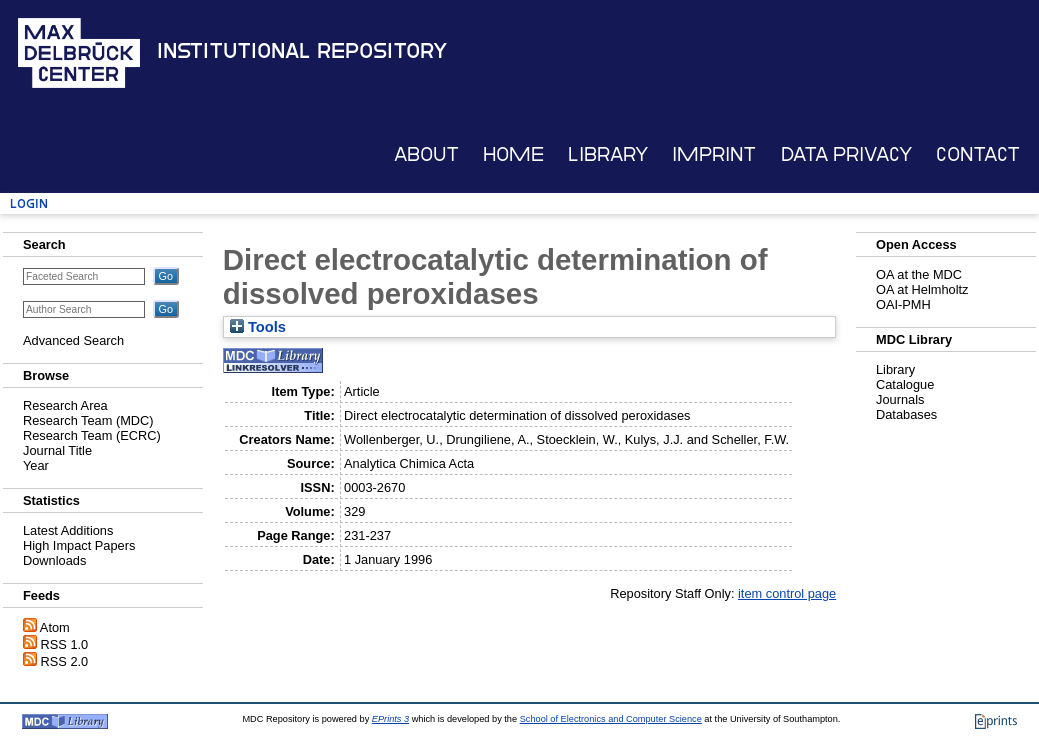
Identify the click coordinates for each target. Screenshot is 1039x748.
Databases (906, 414)
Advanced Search (73, 340)
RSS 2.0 (65, 661)
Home (513, 154)
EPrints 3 (390, 719)
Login (29, 203)
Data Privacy (846, 154)
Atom (55, 627)
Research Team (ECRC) (92, 435)
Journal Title (57, 450)
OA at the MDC (919, 274)
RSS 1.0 (65, 644)
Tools (258, 327)
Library (608, 154)
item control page (787, 593)
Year (36, 465)
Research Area (65, 405)
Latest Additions (68, 530)
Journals (900, 399)
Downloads (54, 560)
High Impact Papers (79, 545)
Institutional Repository (302, 51)
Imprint (714, 154)
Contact (978, 154)
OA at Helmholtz (922, 289)
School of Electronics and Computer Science (611, 719)
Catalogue (905, 384)
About (426, 154)
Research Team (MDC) (88, 420)
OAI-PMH (903, 304)
